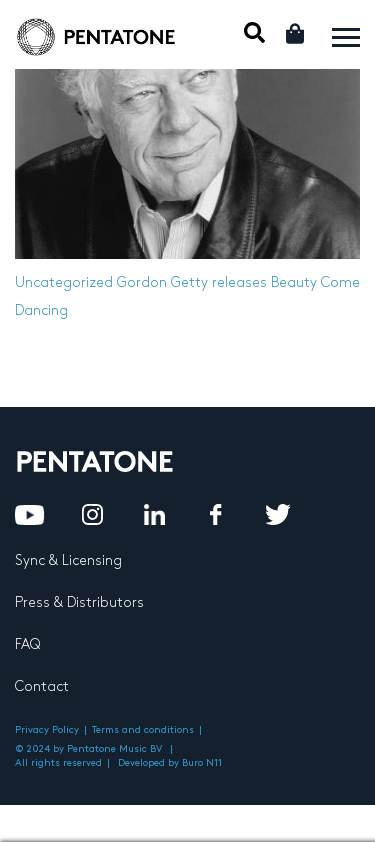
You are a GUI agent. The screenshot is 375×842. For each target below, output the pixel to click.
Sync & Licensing (68, 560)
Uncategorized (64, 282)
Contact (42, 686)
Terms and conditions (143, 730)
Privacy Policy (47, 730)
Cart (296, 33)
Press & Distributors (79, 602)
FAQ (27, 644)
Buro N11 (202, 763)
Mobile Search (254, 32)
